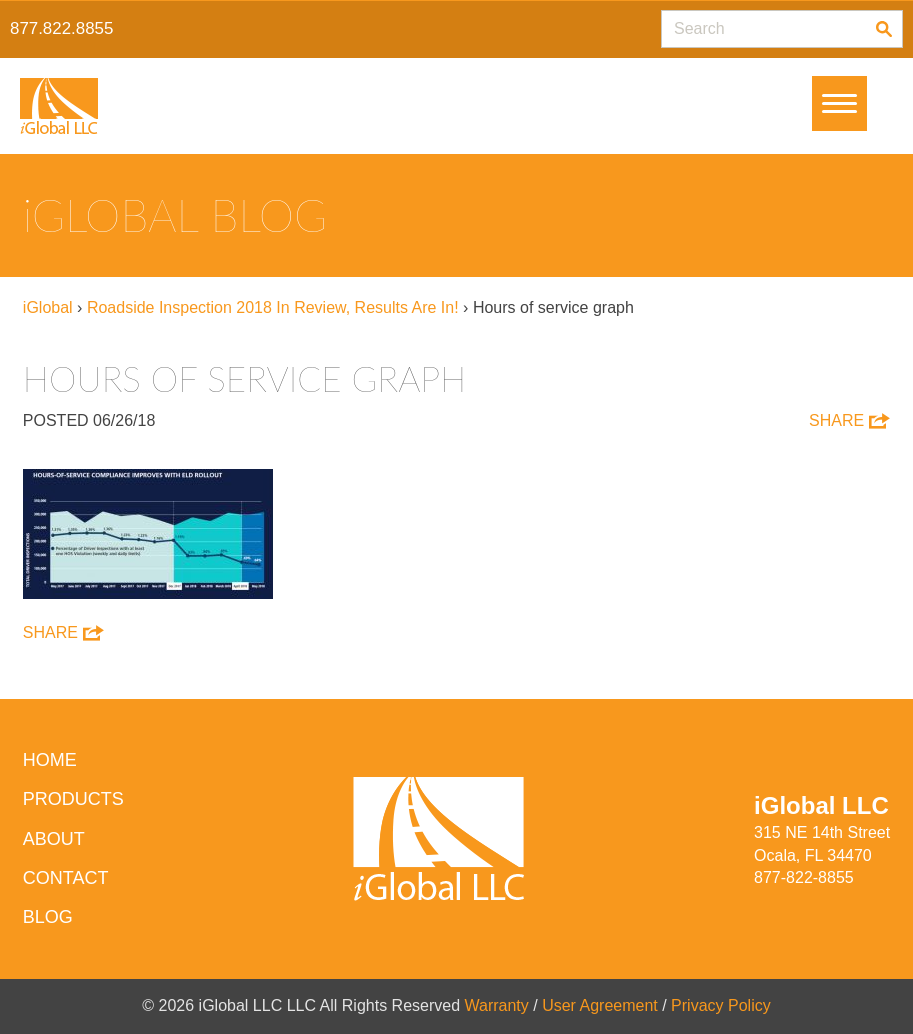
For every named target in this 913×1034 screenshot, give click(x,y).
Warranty (497, 1005)
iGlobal (48, 307)
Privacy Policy (721, 1005)
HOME (50, 760)
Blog (48, 917)
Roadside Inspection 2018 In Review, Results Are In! (273, 307)
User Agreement (600, 1005)
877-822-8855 (804, 877)
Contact (66, 878)
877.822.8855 (61, 28)
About (54, 839)
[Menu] (839, 103)
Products (73, 799)
